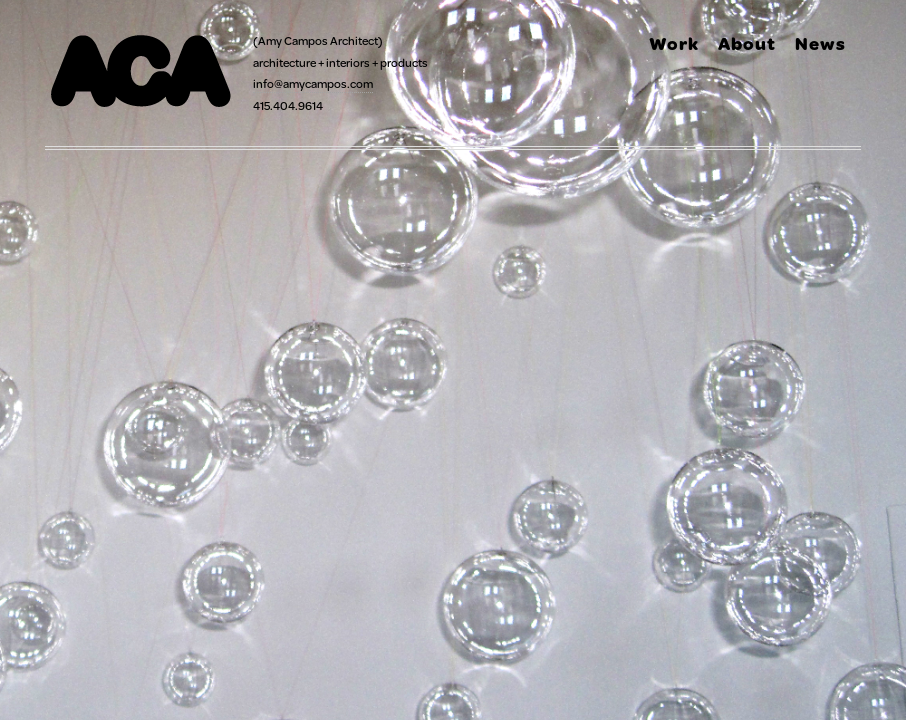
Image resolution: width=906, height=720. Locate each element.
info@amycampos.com (313, 83)
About (747, 43)
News (820, 43)
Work (674, 43)
